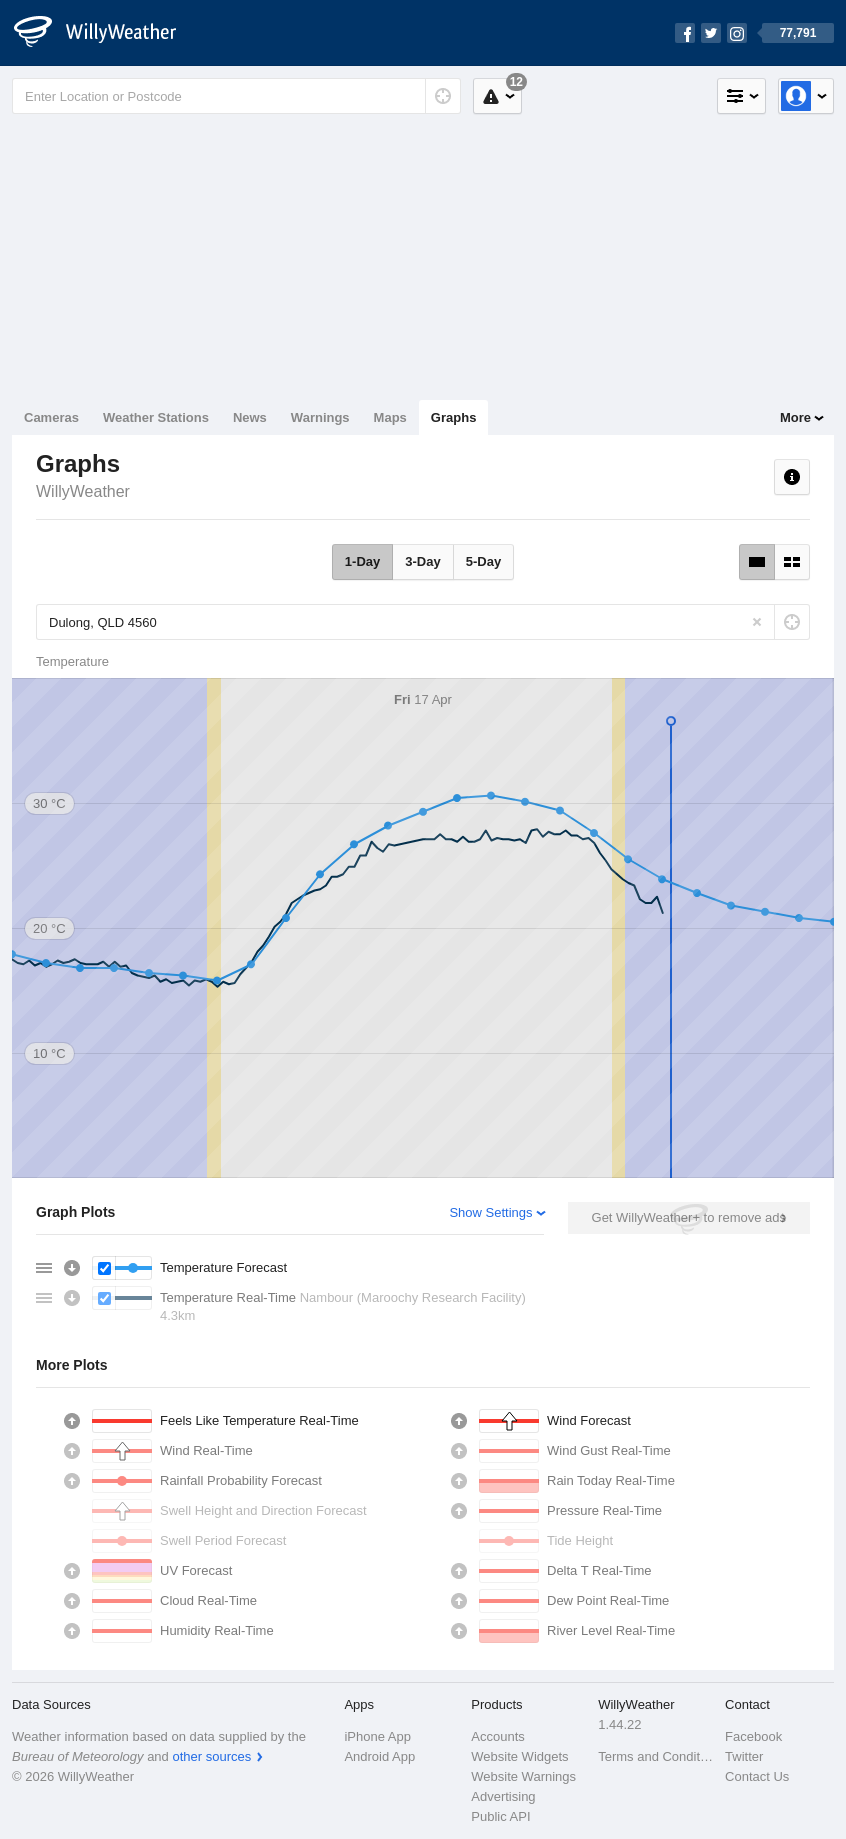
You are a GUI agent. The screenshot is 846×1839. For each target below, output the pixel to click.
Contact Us (757, 1776)
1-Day (362, 561)
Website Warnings (523, 1776)
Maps (390, 417)
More (795, 417)
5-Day (483, 561)
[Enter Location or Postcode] (236, 96)
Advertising (503, 1796)
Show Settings (490, 1212)
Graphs (454, 417)
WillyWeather (83, 491)
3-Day (422, 561)
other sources (211, 1756)
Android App (379, 1756)
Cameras (51, 417)
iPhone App (377, 1736)
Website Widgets (519, 1756)
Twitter (744, 1756)
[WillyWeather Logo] (106, 33)
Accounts (497, 1736)
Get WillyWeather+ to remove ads (689, 1217)
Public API (500, 1816)
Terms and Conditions (655, 1756)
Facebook (753, 1736)
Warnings (320, 417)
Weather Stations (156, 417)
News (250, 417)
